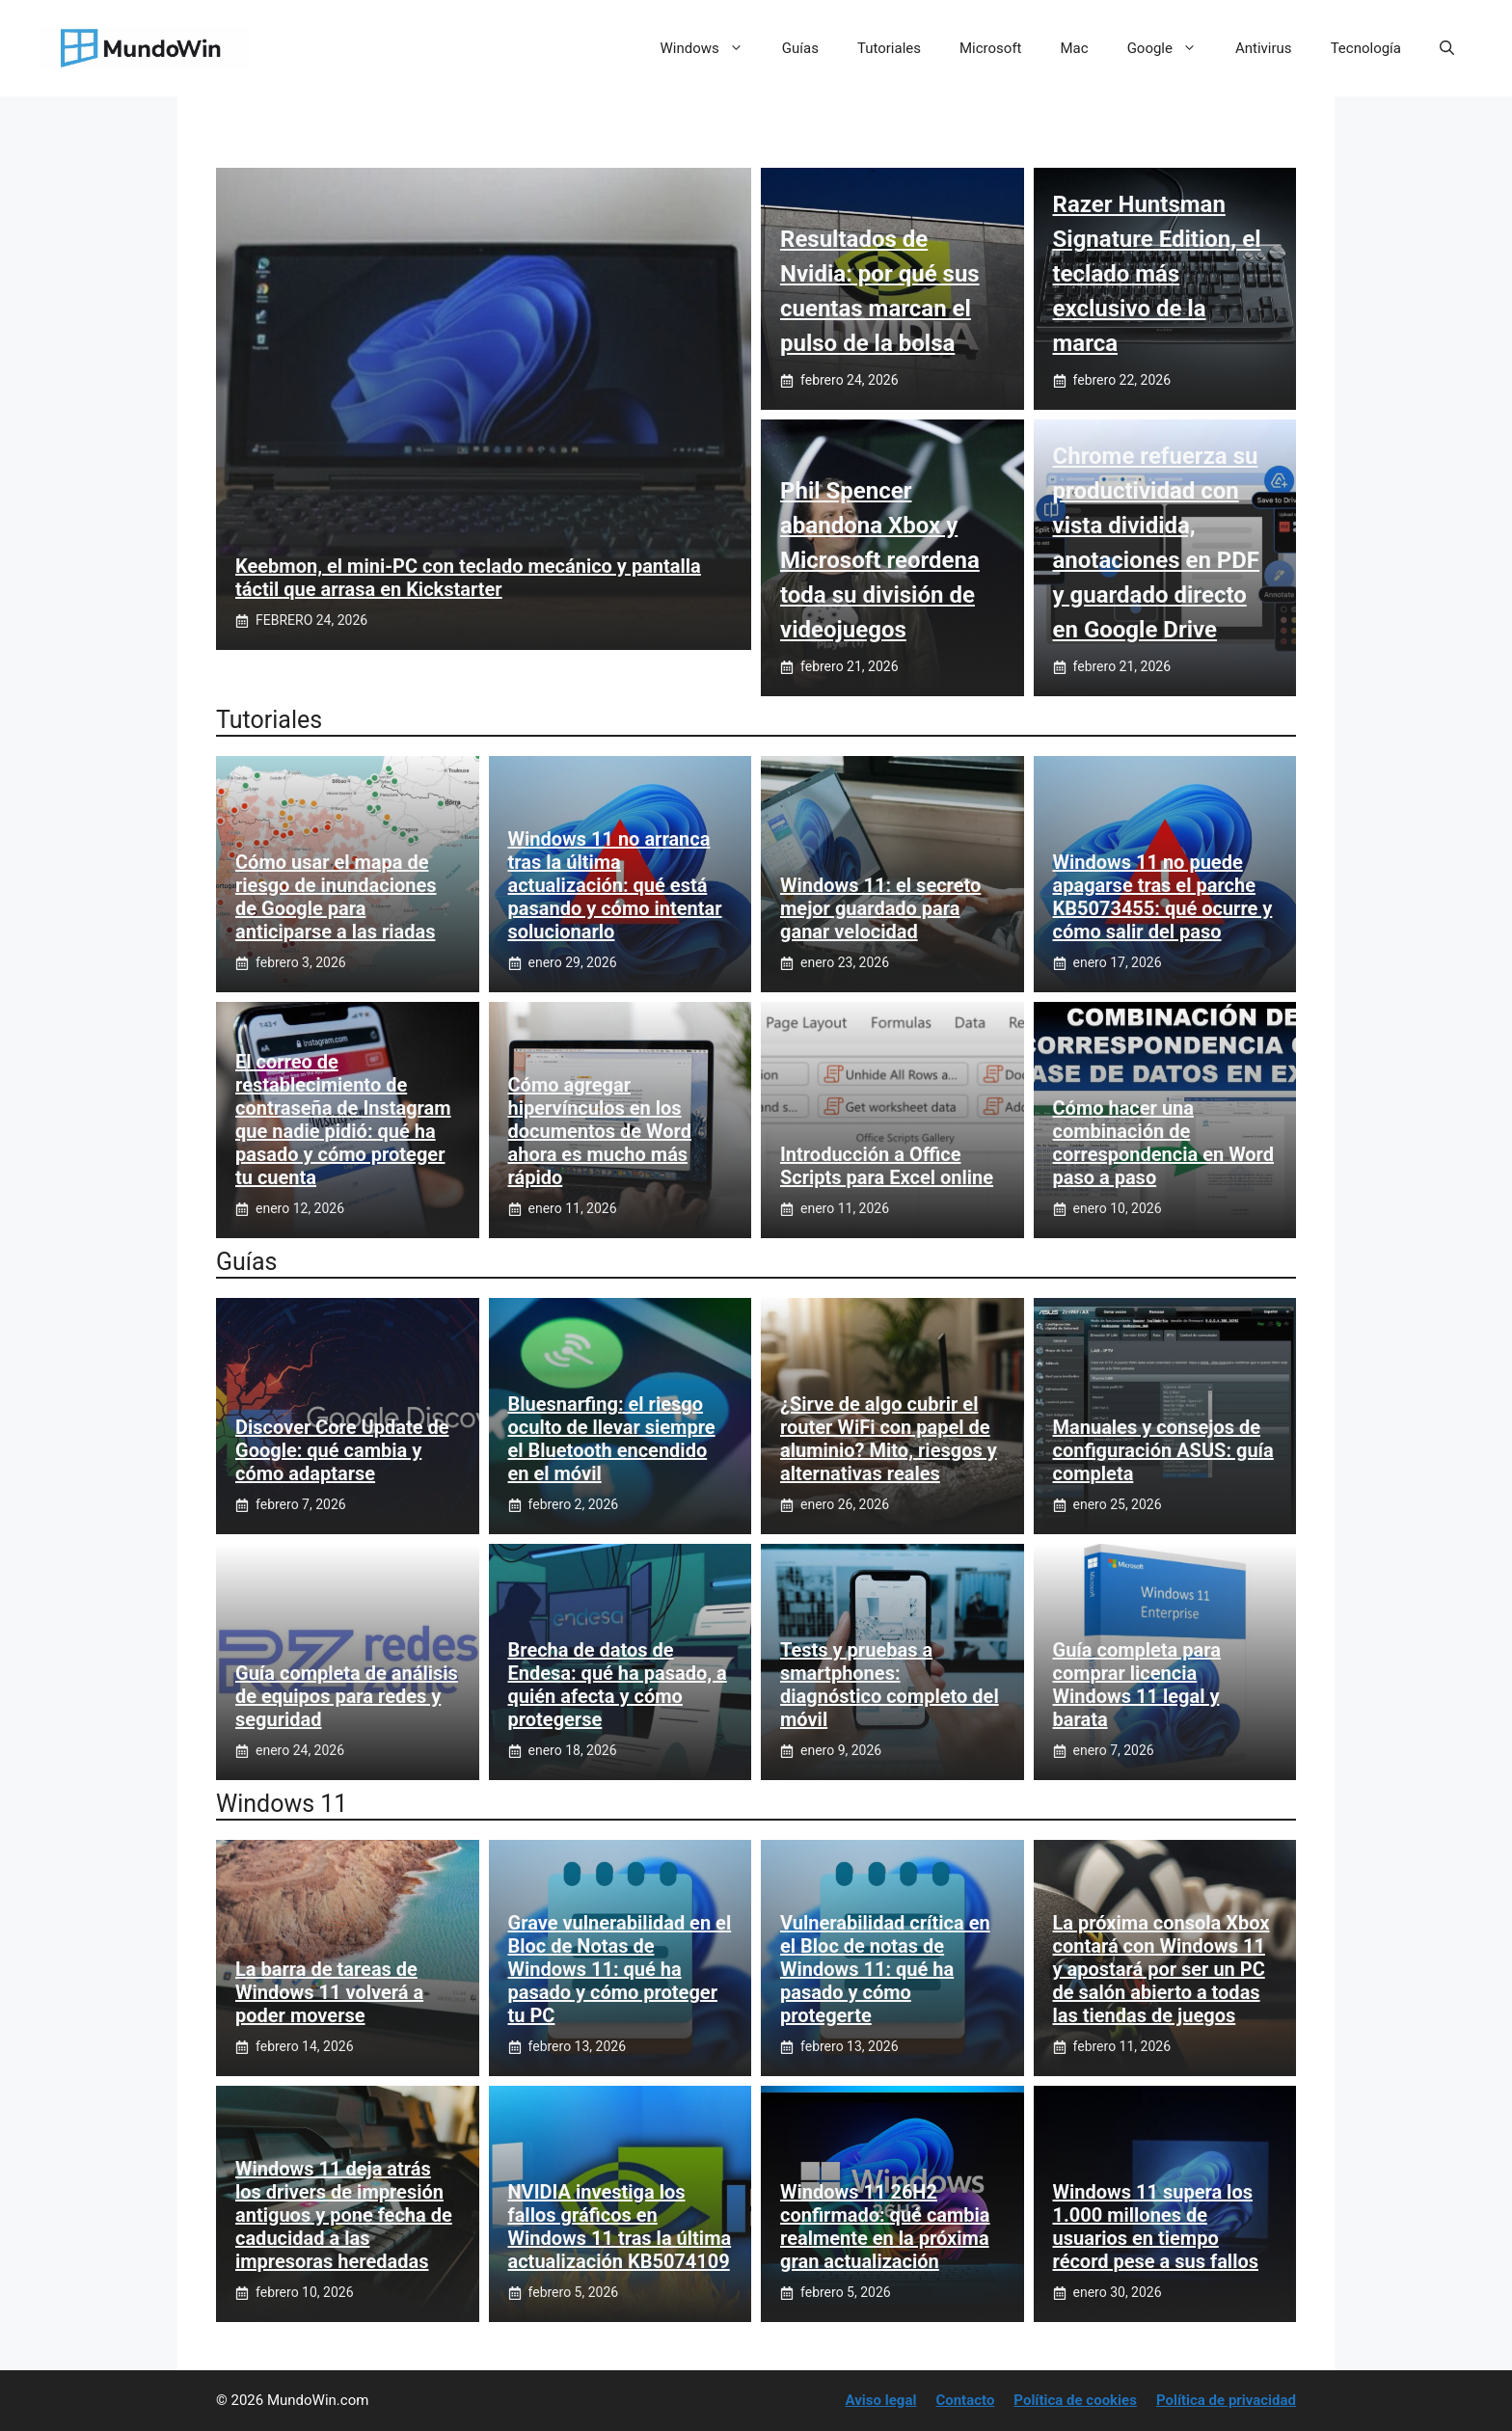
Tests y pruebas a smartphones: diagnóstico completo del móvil (889, 1684)
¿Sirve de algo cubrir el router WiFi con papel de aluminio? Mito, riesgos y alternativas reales (888, 1438)
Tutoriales (889, 48)
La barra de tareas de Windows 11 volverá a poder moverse (329, 1992)
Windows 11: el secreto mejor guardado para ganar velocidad (880, 908)
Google (1171, 48)
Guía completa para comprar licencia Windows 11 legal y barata (1137, 1684)
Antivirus (1263, 48)
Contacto (964, 2400)
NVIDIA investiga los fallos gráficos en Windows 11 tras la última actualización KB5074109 (620, 2226)
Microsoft (990, 48)
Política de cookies (1075, 2400)
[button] (1446, 48)
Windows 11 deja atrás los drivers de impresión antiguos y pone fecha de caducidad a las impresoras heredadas (343, 2215)
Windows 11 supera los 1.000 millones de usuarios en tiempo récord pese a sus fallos (1156, 2226)
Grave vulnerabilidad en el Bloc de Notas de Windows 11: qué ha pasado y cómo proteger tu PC (620, 1969)
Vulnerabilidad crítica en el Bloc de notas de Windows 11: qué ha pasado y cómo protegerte (885, 1969)
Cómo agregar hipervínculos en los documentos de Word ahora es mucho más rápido (599, 1131)
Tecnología (1366, 48)
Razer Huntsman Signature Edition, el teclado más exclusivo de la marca (1157, 274)
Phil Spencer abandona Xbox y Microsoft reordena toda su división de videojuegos (880, 560)
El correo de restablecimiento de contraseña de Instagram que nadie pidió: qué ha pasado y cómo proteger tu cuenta (343, 1119)
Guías (800, 48)
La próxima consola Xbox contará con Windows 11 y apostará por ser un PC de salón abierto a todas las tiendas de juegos (1161, 1969)
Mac (1075, 48)
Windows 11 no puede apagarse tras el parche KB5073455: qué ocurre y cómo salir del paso (1163, 897)
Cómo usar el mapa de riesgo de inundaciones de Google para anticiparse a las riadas (336, 897)
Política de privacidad (1226, 2400)
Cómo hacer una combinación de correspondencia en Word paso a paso (1164, 1142)
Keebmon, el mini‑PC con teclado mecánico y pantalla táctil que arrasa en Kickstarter (468, 577)
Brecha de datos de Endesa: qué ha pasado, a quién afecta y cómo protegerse (617, 1684)
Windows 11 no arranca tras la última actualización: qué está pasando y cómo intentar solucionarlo (615, 885)
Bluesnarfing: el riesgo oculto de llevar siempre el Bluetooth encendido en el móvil (612, 1438)
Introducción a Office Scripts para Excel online (886, 1166)
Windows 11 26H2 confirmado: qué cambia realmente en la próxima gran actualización (885, 2226)
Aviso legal (881, 2400)
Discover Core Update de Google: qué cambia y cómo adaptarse (342, 1450)
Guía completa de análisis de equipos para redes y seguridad (346, 1696)
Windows (712, 48)
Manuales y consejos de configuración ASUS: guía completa (1163, 1450)
